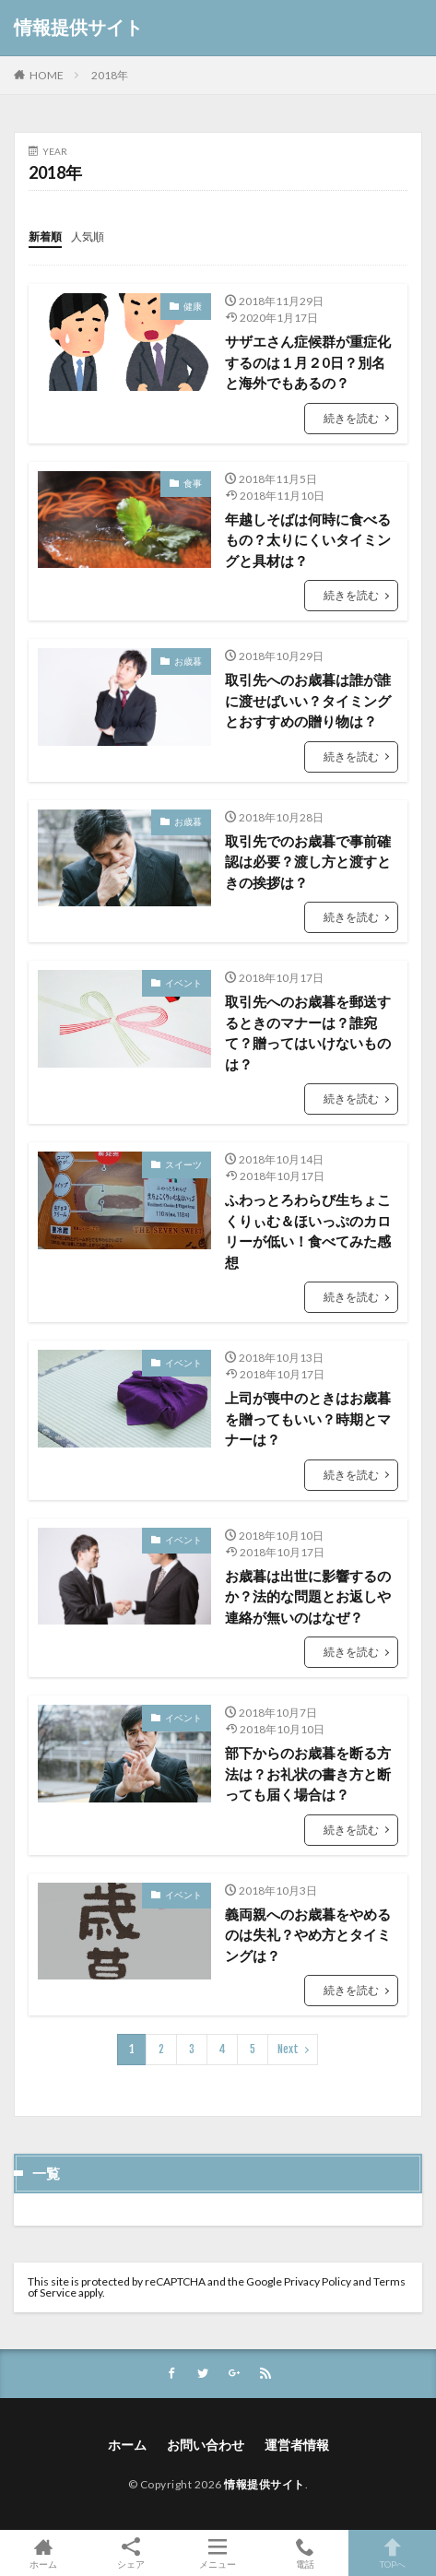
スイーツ (183, 1164)
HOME (46, 75)
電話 (305, 2553)
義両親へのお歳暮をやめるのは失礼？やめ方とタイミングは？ (308, 1935)
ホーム (127, 2444)
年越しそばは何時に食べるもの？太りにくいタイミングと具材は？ (308, 540)
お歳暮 (188, 661)
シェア (131, 2553)
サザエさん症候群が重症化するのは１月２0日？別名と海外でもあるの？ (308, 362)
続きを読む (351, 418)
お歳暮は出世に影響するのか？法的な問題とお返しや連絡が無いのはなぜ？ (308, 1596)
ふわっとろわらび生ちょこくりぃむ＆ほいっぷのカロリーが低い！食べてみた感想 (308, 1230)
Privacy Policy (317, 2281)
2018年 (109, 75)
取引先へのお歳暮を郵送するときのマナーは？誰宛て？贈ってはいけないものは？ (308, 1032)
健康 (192, 306)
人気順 (87, 236)
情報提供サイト (78, 27)
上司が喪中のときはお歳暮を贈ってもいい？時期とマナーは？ (308, 1418)
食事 (192, 483)
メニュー (218, 2553)
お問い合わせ (205, 2444)
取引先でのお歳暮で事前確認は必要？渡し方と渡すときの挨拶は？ (308, 862)
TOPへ (392, 2553)
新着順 (45, 236)
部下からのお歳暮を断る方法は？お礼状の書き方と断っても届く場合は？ (308, 1773)
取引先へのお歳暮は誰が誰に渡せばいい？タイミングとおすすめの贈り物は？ (308, 700)
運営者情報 (297, 2444)
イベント (183, 982)
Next (288, 2049)
